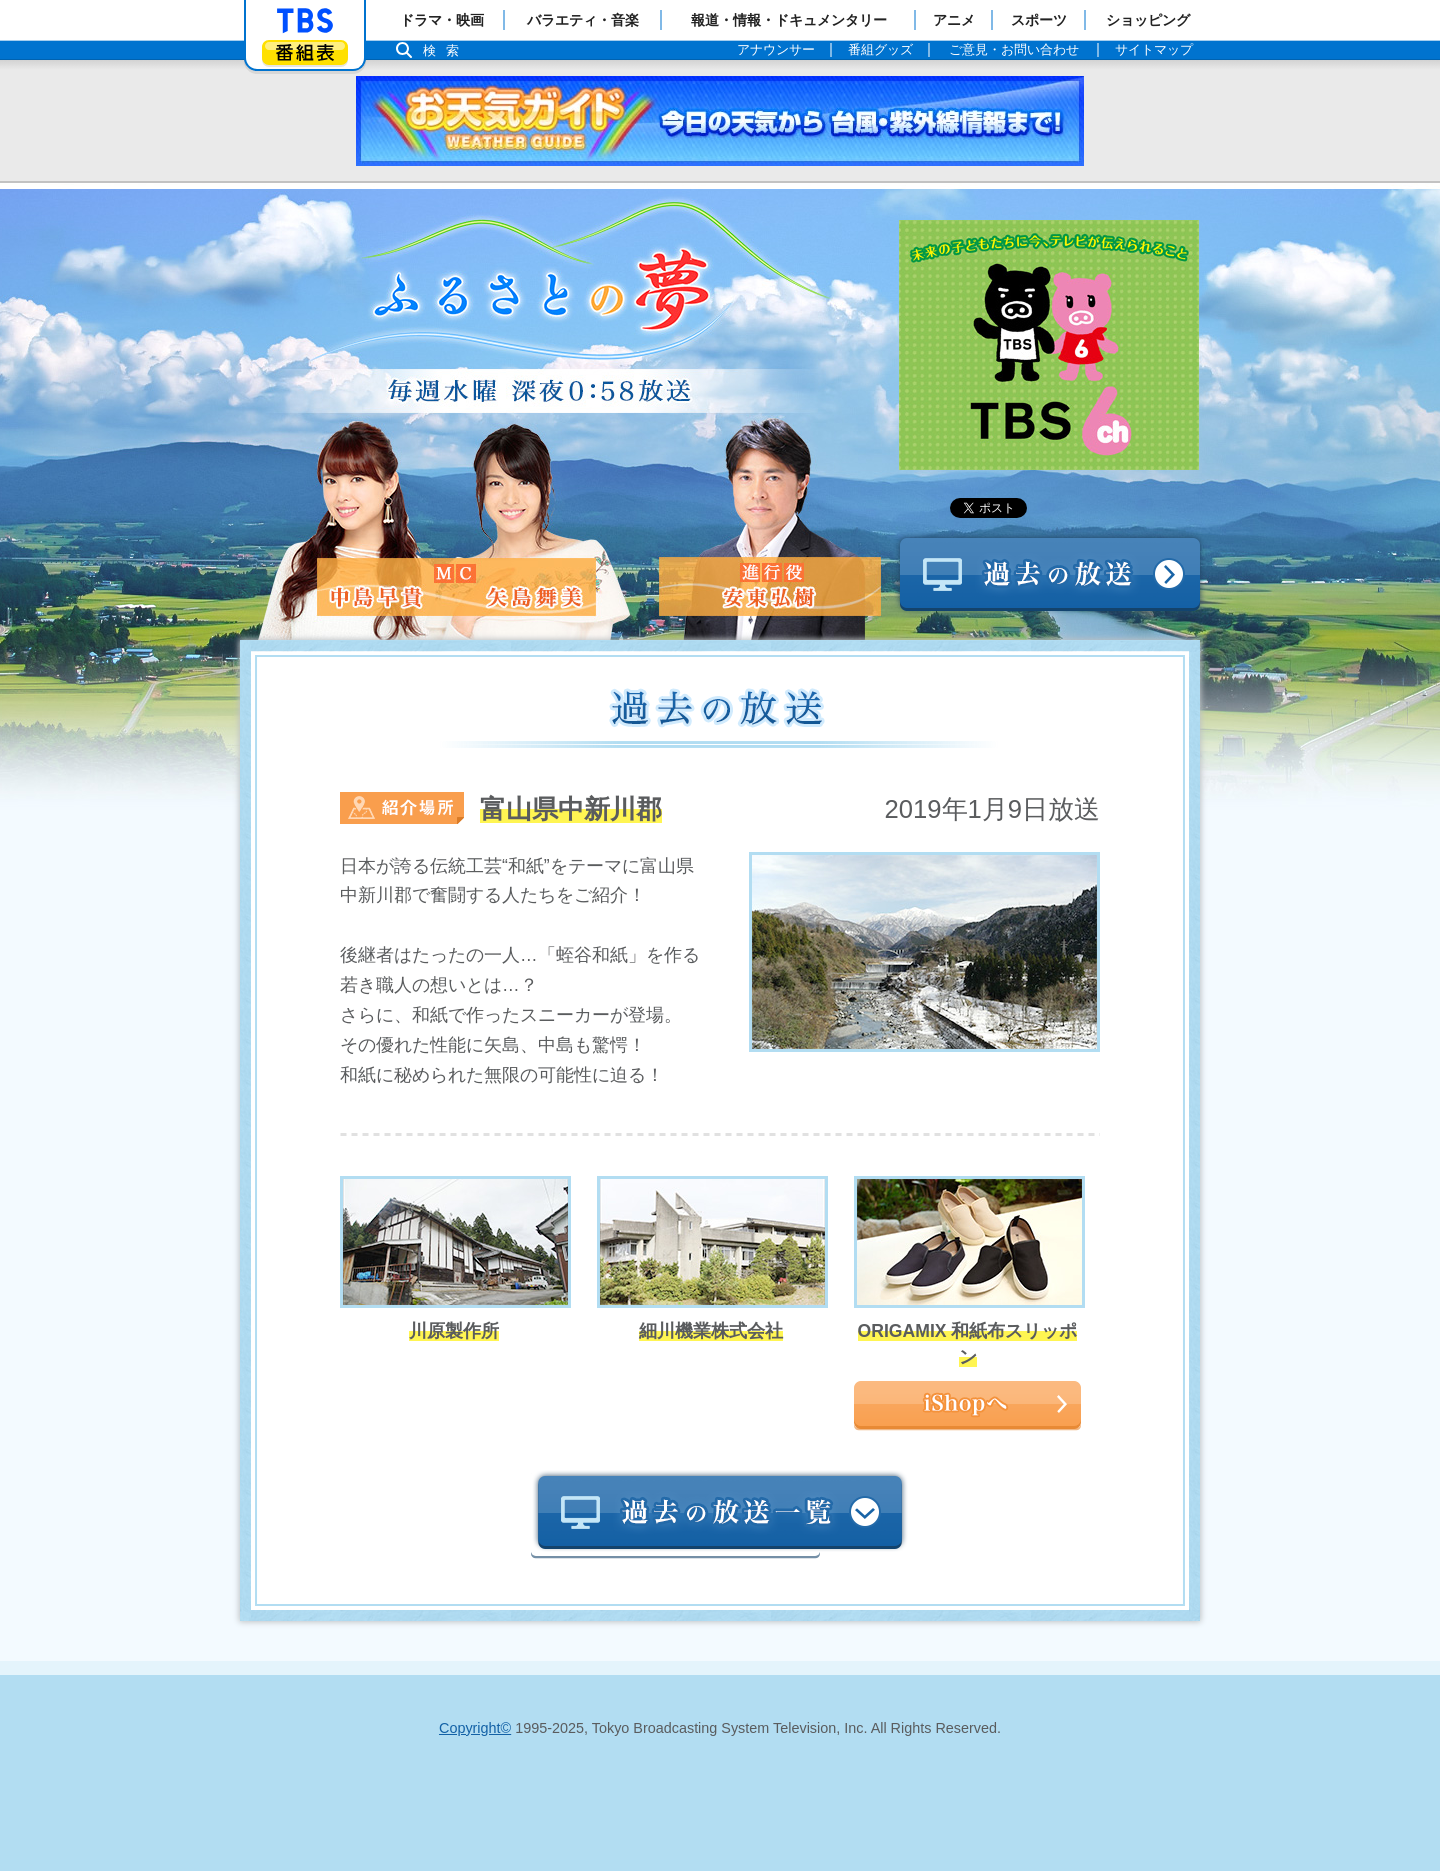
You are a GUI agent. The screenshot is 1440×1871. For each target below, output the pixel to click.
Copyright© (475, 1728)
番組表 (305, 52)
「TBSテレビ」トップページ (305, 21)
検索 (446, 50)
